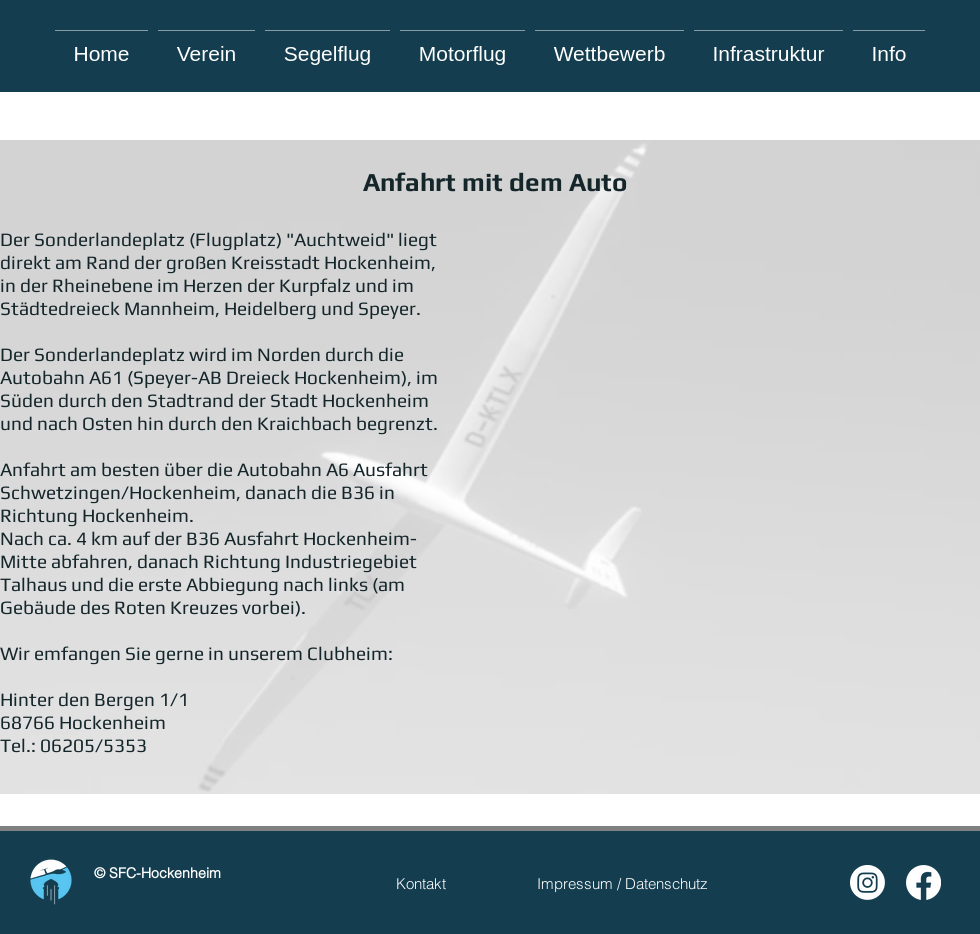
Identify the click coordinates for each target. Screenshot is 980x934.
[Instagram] (867, 882)
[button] (889, 45)
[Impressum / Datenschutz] (622, 883)
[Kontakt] (421, 883)
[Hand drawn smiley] (51, 882)
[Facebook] (923, 882)
